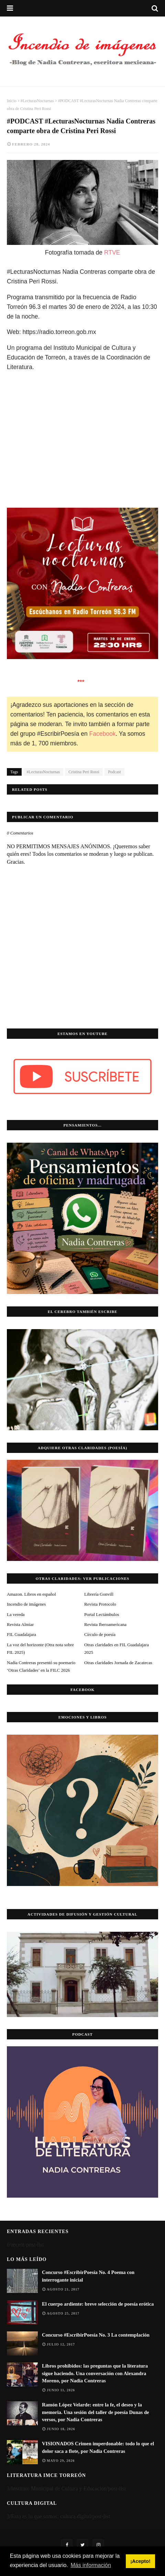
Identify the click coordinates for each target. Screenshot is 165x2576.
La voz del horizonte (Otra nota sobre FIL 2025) (40, 1648)
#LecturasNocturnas (37, 100)
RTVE (112, 252)
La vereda (16, 1614)
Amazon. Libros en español (31, 1594)
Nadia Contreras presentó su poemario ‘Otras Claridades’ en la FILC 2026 (41, 1666)
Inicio (11, 100)
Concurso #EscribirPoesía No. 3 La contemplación (96, 2335)
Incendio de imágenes (26, 1604)
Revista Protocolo (100, 1604)
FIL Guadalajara (21, 1634)
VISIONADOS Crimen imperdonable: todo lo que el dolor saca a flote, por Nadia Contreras (98, 2447)
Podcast (114, 771)
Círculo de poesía (100, 1634)
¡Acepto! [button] (140, 2561)
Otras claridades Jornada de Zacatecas (118, 1662)
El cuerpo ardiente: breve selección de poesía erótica (98, 2304)
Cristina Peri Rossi (83, 771)
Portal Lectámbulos (101, 1614)
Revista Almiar (20, 1624)
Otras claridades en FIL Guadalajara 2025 (116, 1648)
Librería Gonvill (98, 1594)
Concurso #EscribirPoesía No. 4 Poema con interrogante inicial (88, 2276)
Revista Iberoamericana (105, 1624)
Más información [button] (90, 2565)
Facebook (102, 733)
